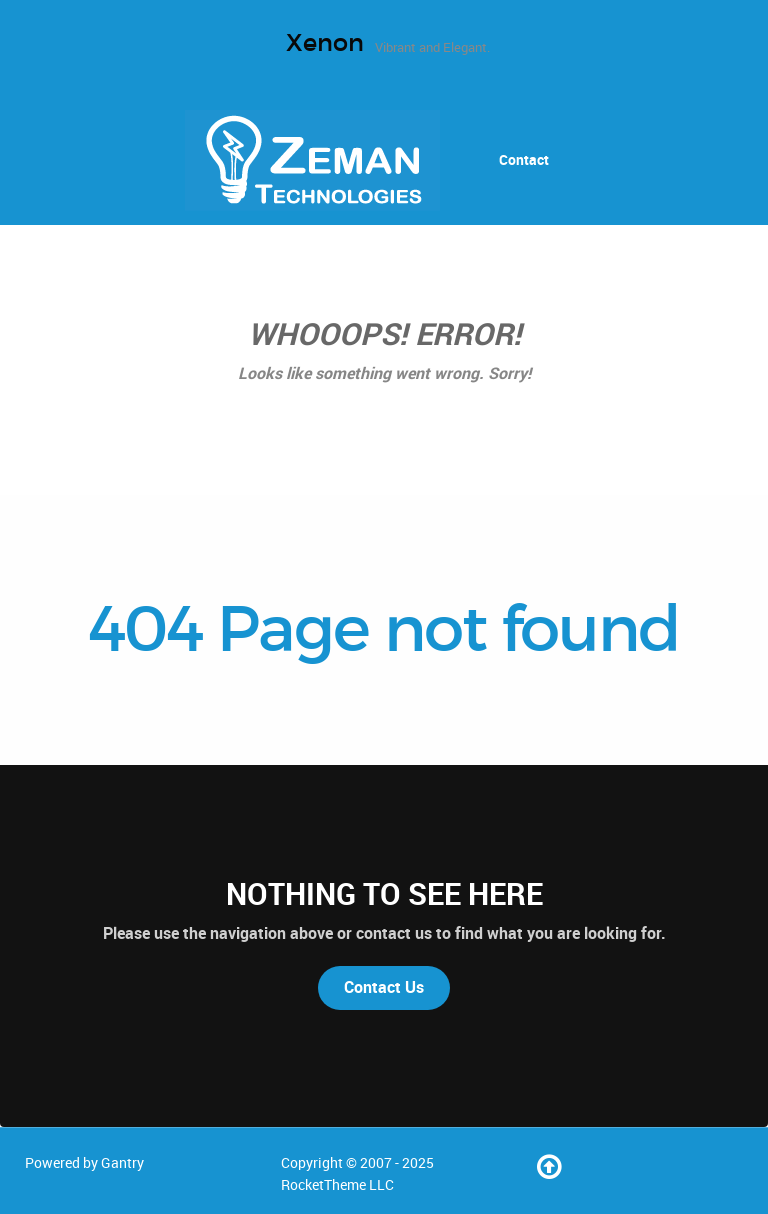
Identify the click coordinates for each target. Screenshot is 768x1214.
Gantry (122, 1163)
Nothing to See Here (384, 894)
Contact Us (384, 987)
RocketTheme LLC (337, 1185)
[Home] (314, 160)
